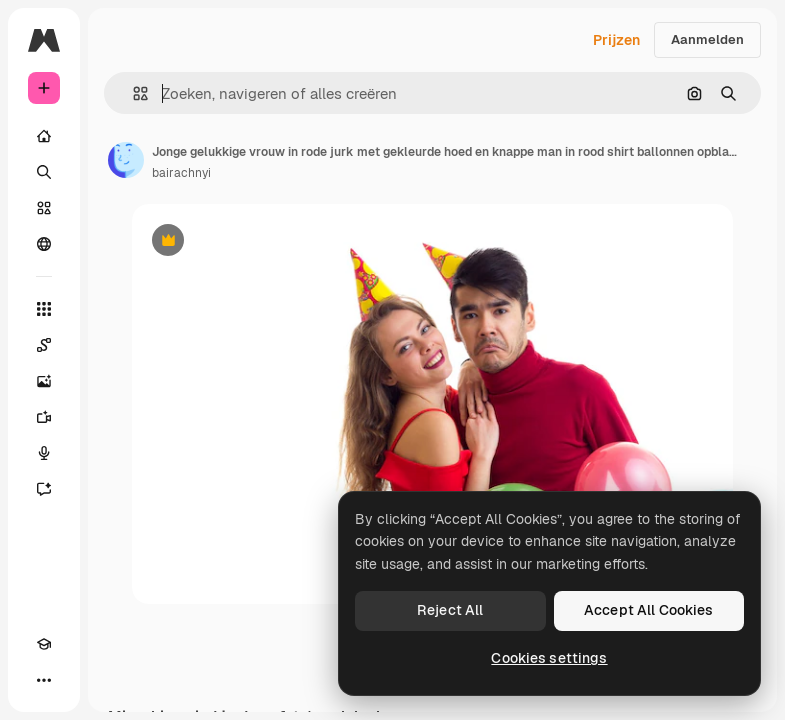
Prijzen (616, 40)
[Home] (44, 136)
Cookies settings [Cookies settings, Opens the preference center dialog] (549, 658)
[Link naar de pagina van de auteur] (126, 160)
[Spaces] (44, 345)
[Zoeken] (44, 172)
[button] (132, 93)
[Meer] (44, 680)
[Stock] (44, 208)
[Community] (44, 244)
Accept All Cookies (649, 610)
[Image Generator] (44, 381)
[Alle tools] (44, 309)
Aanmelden (707, 39)
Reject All (450, 610)
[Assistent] (44, 489)
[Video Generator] (44, 417)
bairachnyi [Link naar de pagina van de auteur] (181, 173)
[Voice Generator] (44, 453)
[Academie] (44, 644)
